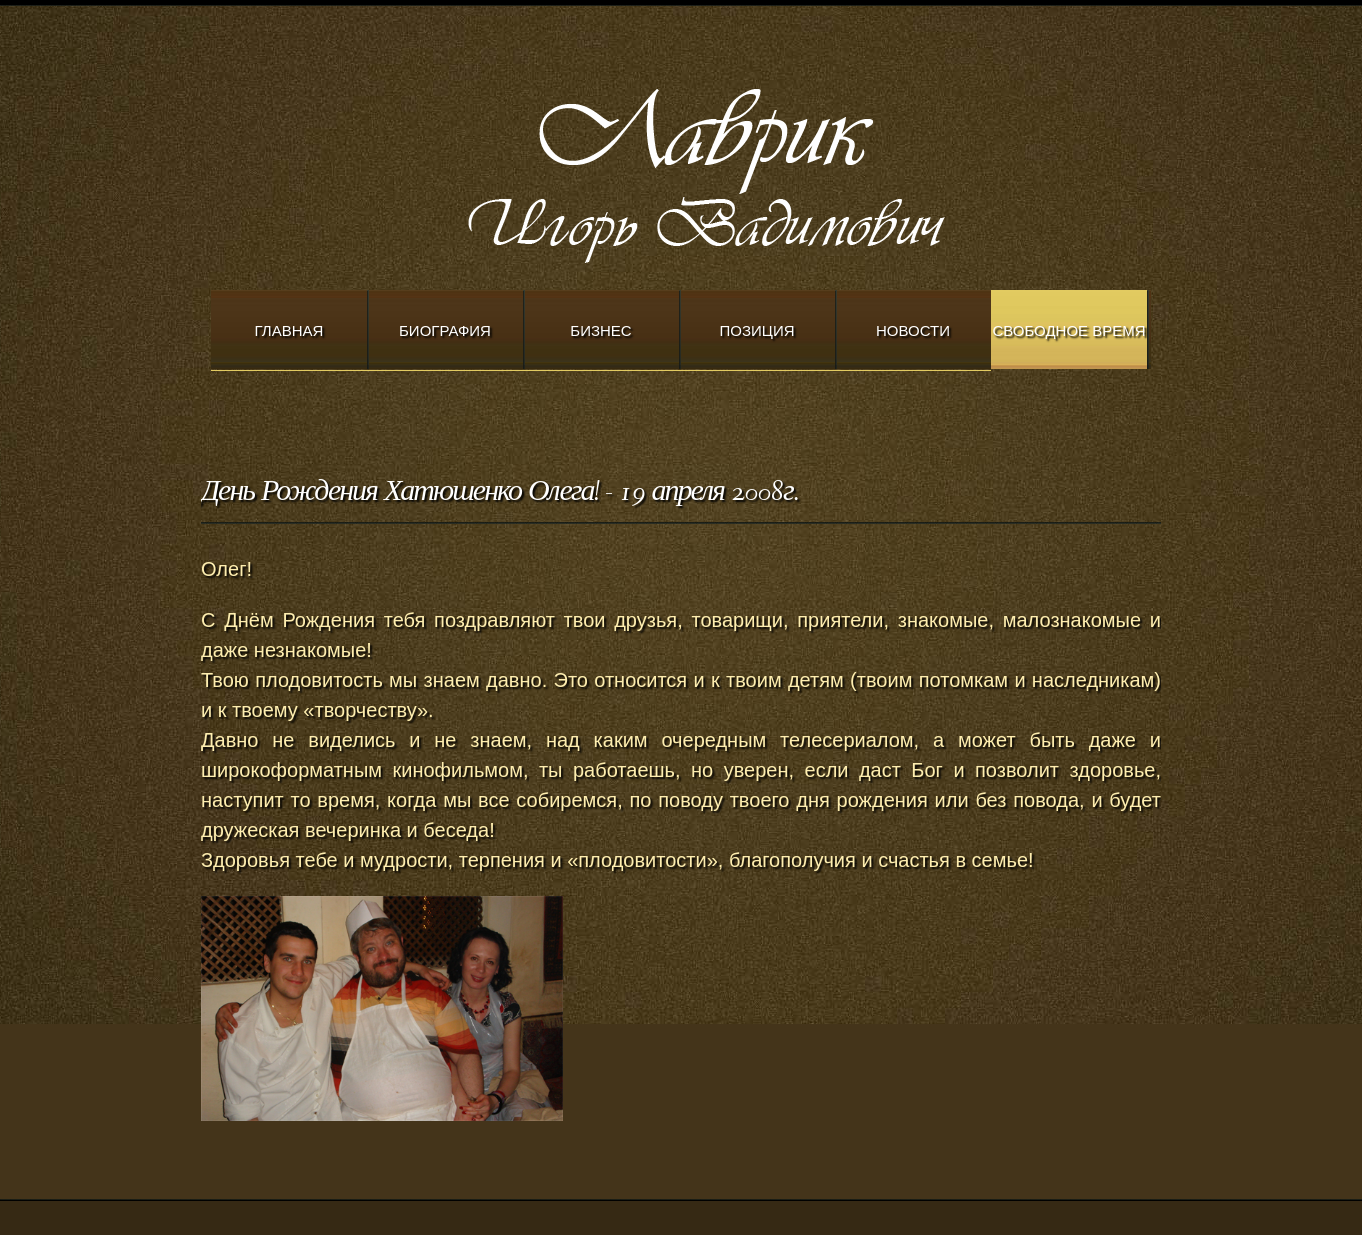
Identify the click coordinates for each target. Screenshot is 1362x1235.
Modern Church (761, 171)
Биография (445, 330)
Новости (913, 330)
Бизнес (600, 330)
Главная (289, 330)
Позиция (757, 330)
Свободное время (1068, 330)
